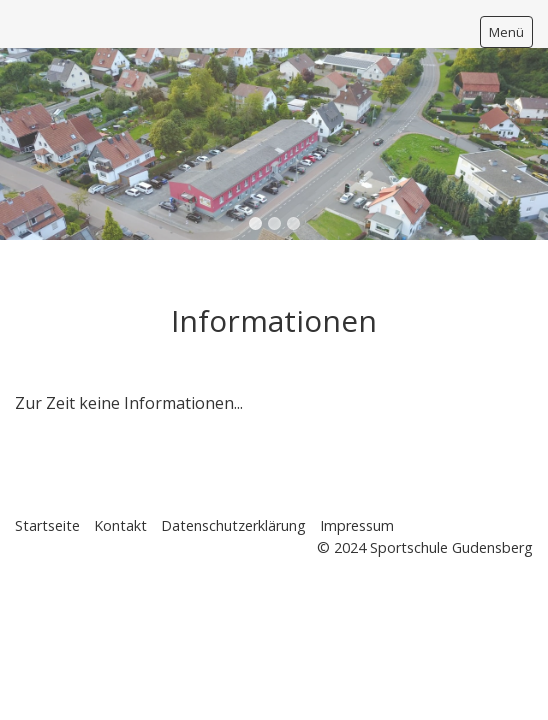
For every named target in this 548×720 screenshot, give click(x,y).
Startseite (47, 525)
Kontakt (120, 525)
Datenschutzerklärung (233, 525)
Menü (506, 32)
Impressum (357, 525)
